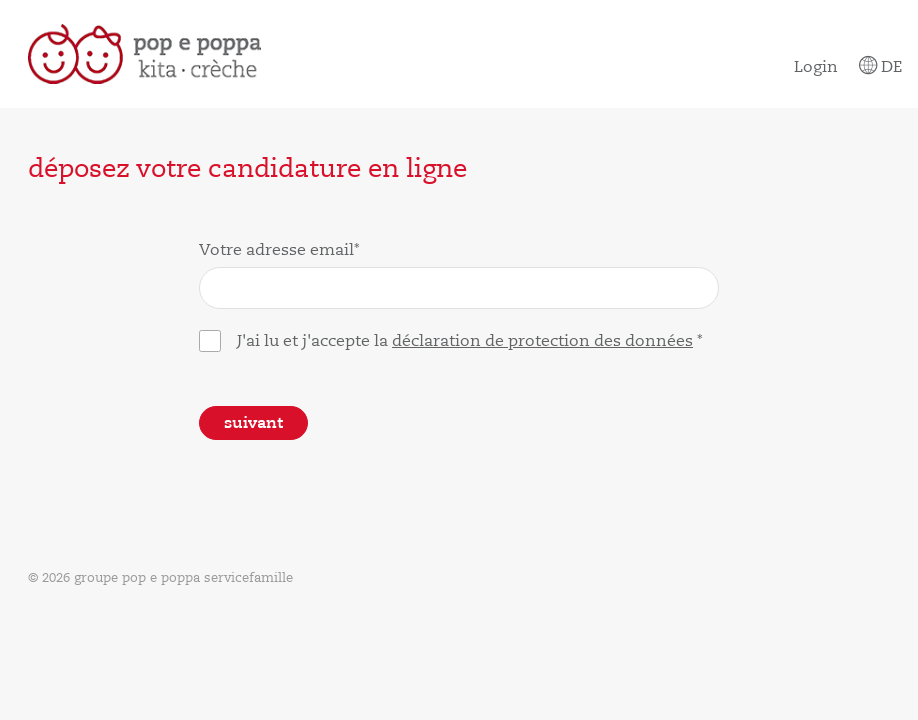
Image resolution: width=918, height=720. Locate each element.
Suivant (253, 423)
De (880, 67)
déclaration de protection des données (542, 341)
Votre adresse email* (279, 250)
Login (816, 67)
